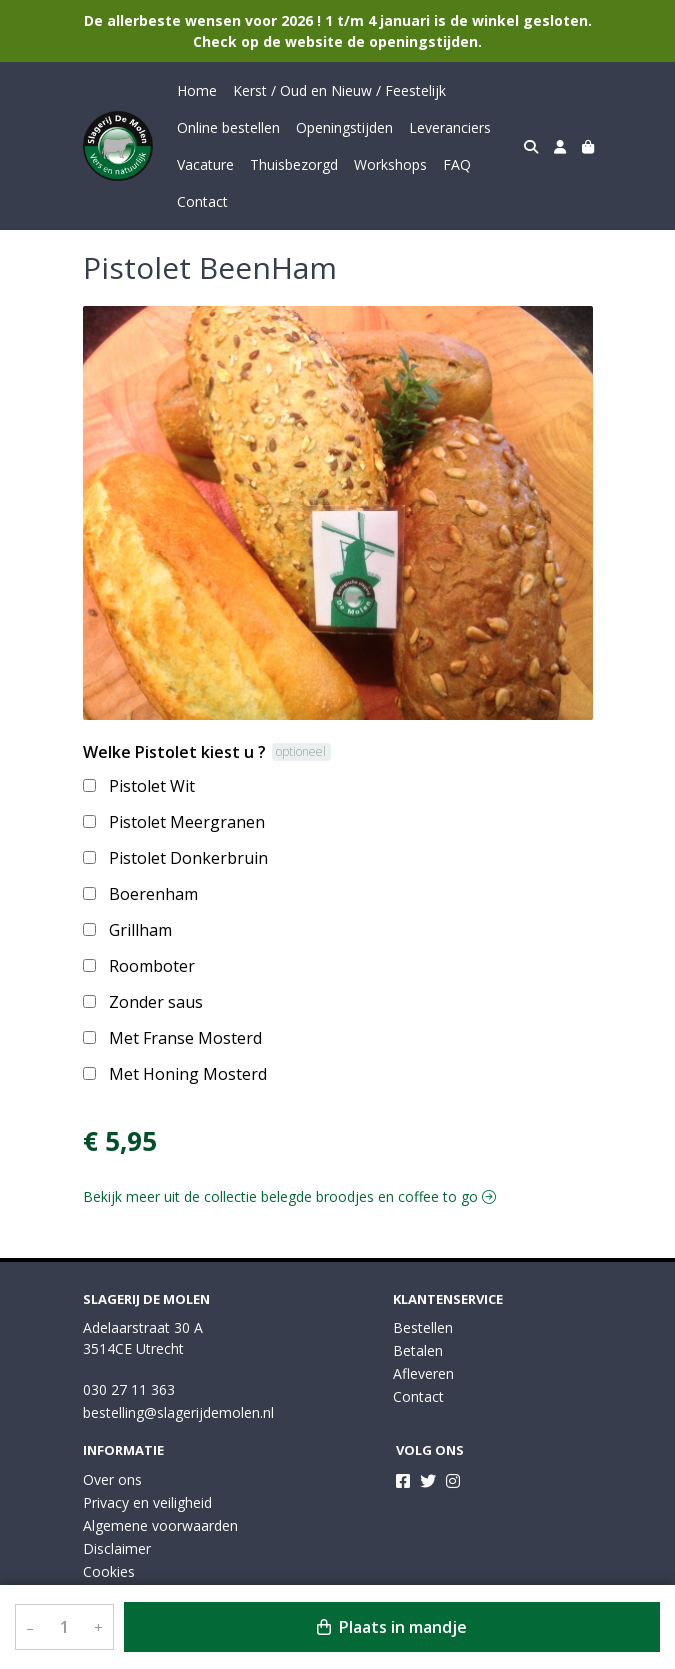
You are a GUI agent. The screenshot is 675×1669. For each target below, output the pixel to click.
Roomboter (152, 966)
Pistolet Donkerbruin (188, 858)
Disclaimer (117, 1548)
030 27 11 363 (129, 1389)
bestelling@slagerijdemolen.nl (178, 1412)
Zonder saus (156, 1002)
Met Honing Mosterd (188, 1074)
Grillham (140, 930)
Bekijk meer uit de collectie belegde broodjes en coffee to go (289, 1196)
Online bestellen (228, 127)
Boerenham (153, 894)
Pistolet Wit (152, 786)
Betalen (418, 1350)
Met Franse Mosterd (185, 1038)
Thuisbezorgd (294, 164)
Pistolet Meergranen (187, 822)
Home (197, 90)
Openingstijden (344, 127)
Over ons (112, 1479)
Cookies (109, 1571)
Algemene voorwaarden (160, 1525)
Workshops (390, 164)
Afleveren (423, 1373)
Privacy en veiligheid (147, 1502)
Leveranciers (450, 127)
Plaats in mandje (392, 1627)
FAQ (457, 164)
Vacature (205, 164)
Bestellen (423, 1327)
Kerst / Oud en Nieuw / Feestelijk (339, 90)
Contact (202, 201)
